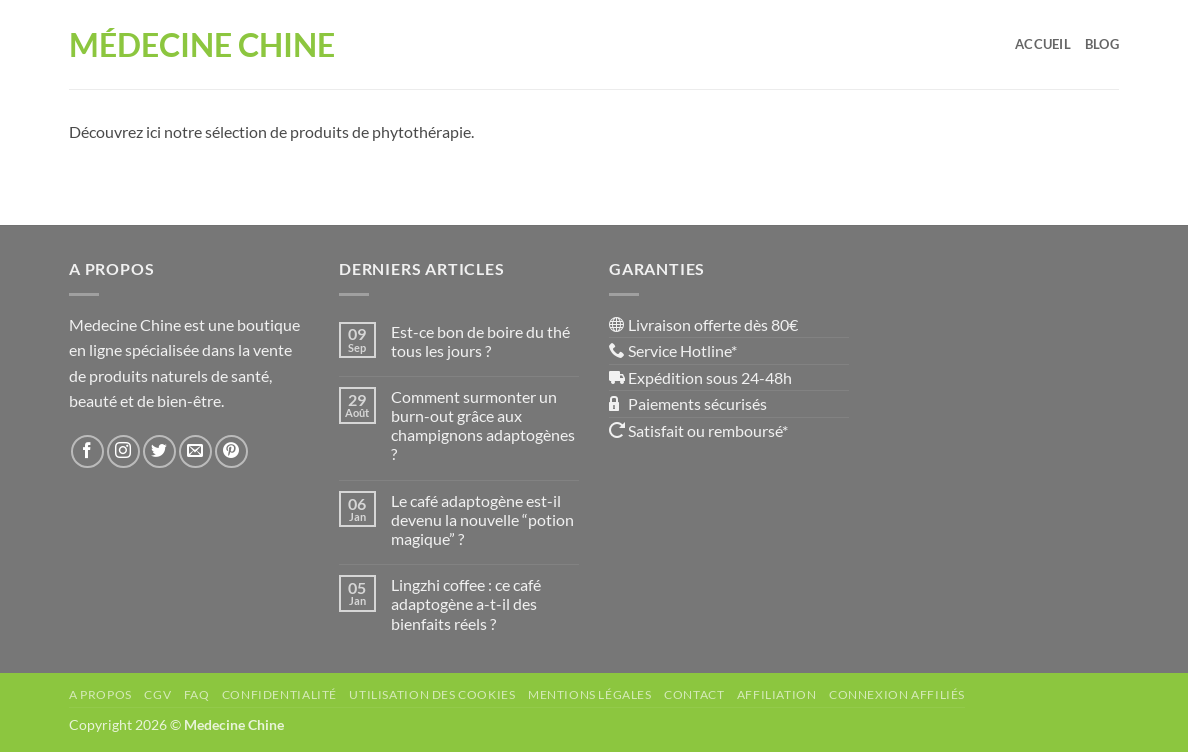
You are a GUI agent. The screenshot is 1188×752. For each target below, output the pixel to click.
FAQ (197, 694)
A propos (100, 694)
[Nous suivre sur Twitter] (159, 451)
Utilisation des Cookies (432, 694)
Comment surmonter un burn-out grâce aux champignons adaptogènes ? (483, 425)
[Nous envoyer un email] (195, 451)
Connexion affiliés (897, 694)
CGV (157, 694)
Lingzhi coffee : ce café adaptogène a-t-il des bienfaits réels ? (466, 603)
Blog (1102, 44)
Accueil (1043, 44)
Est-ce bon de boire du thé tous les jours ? (480, 341)
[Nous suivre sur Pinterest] (231, 451)
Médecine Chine (202, 45)
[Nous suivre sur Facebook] (87, 451)
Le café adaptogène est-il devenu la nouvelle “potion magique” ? (482, 519)
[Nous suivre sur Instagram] (123, 451)
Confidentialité (279, 694)
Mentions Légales (590, 694)
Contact (694, 694)
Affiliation (777, 694)
